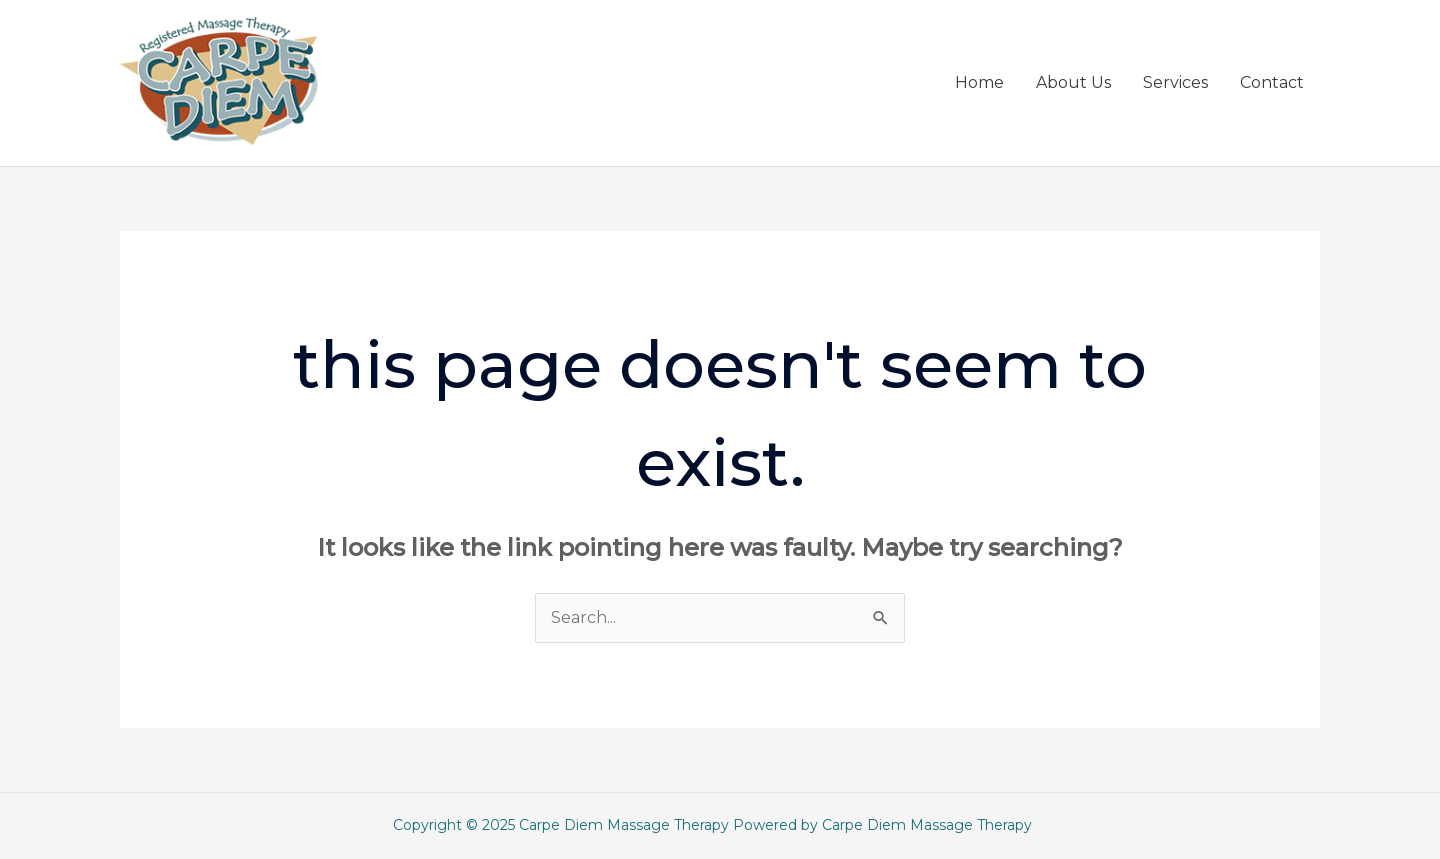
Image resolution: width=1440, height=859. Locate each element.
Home (979, 82)
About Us (1073, 82)
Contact (1272, 82)
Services (1175, 82)
